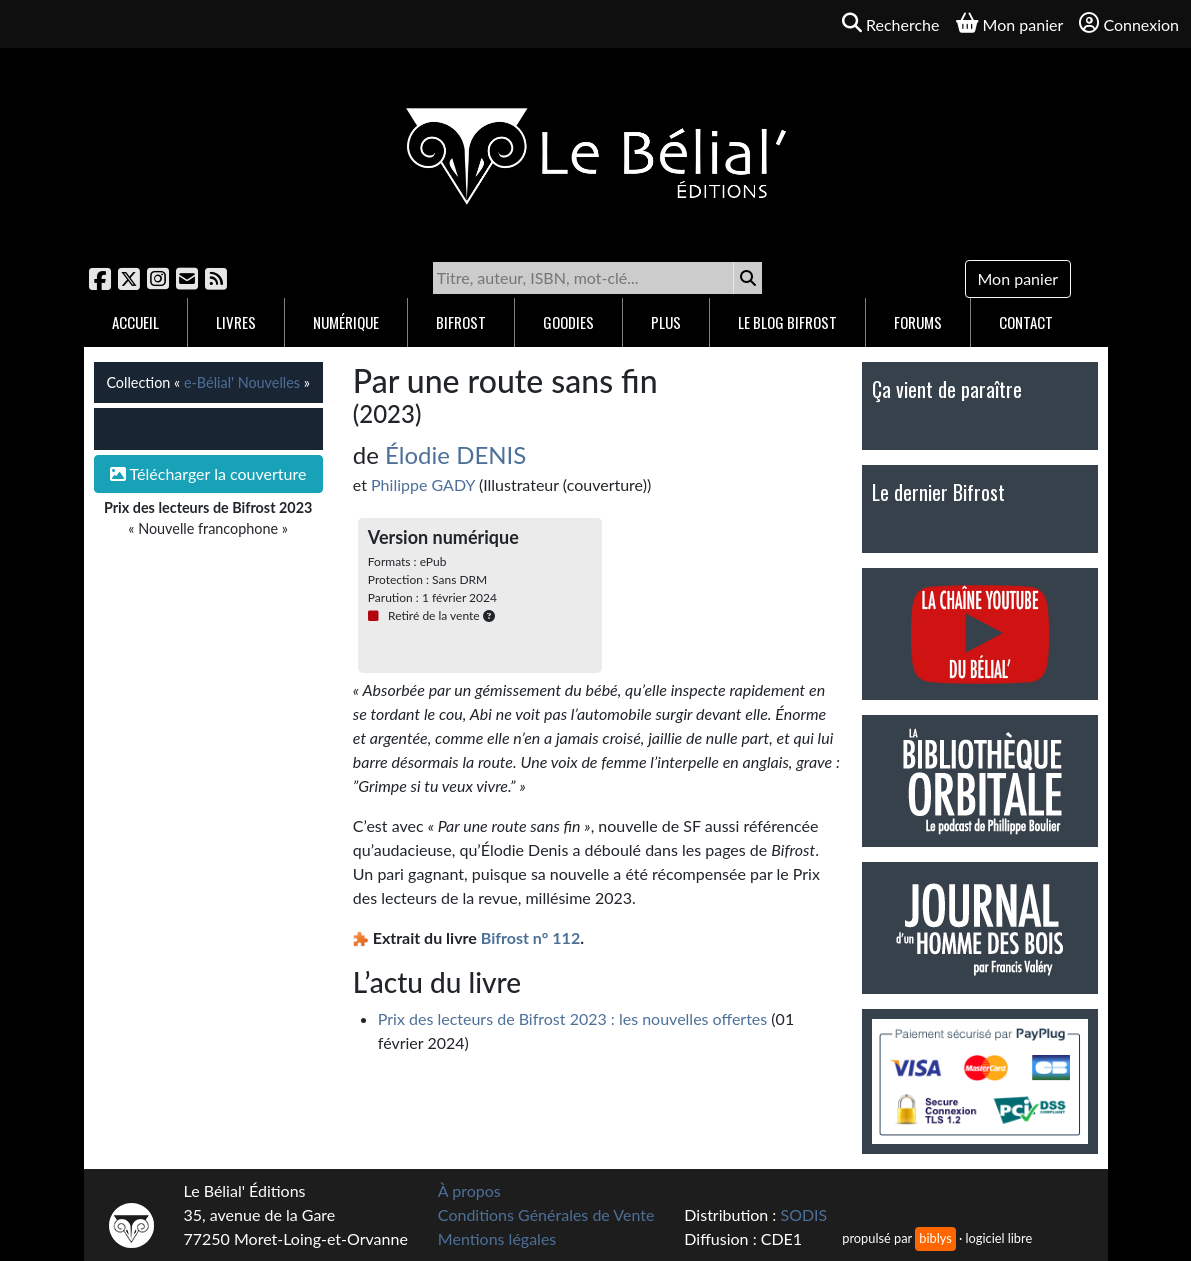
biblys (935, 1238)
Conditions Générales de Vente (546, 1214)
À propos (469, 1190)
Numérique (346, 322)
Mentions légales (497, 1238)
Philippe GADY (423, 484)
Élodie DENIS (455, 454)
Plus (666, 322)
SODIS (803, 1214)
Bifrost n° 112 (530, 937)
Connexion (1129, 23)
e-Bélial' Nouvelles (242, 382)
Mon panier (1018, 278)
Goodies (568, 322)
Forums (918, 322)
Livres (236, 322)
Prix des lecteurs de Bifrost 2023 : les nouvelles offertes (572, 1018)
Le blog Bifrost (787, 322)
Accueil (135, 322)
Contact (1026, 322)
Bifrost (461, 322)
